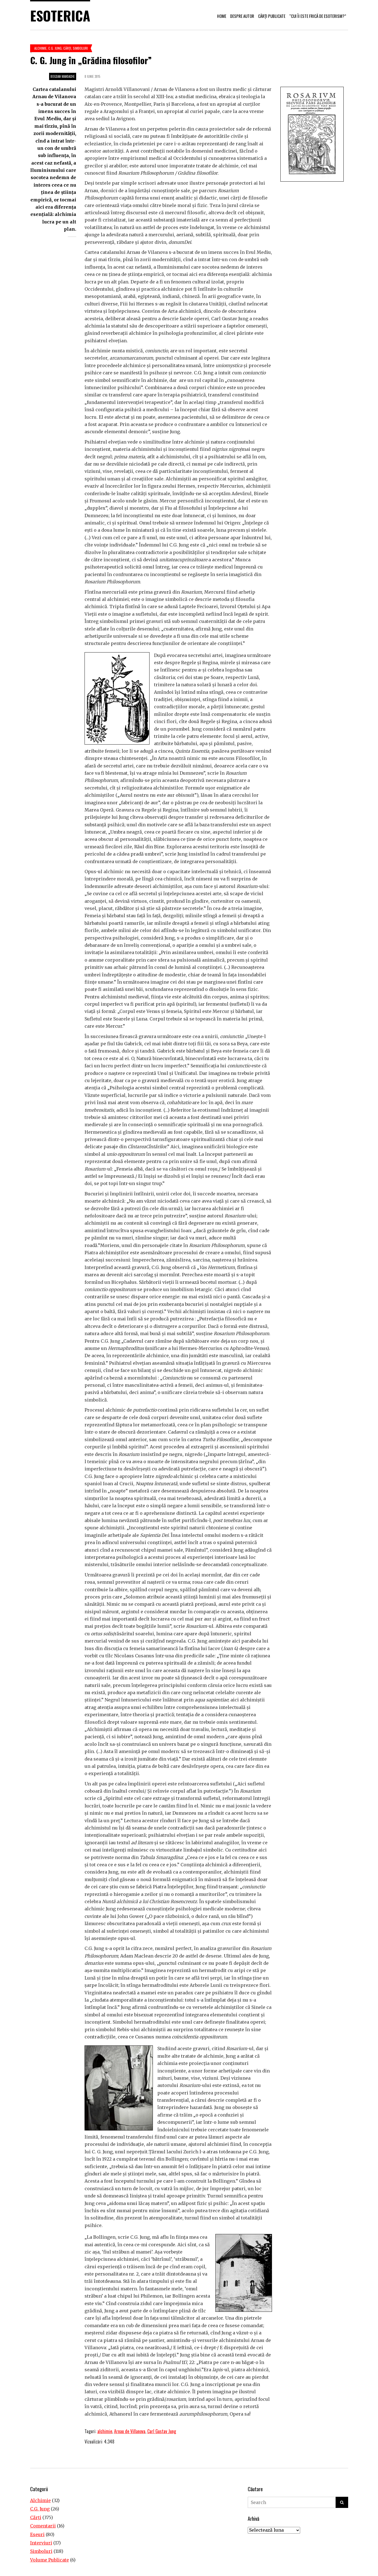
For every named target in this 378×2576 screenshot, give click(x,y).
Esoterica (60, 15)
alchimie (104, 2431)
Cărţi (67, 48)
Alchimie (40, 48)
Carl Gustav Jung (161, 2431)
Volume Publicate (49, 2560)
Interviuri (41, 2543)
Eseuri (37, 2534)
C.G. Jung (55, 48)
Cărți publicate (271, 16)
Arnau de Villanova (129, 2431)
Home (221, 16)
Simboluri (80, 48)
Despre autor (242, 16)
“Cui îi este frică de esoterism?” (317, 16)
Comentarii (43, 2526)
